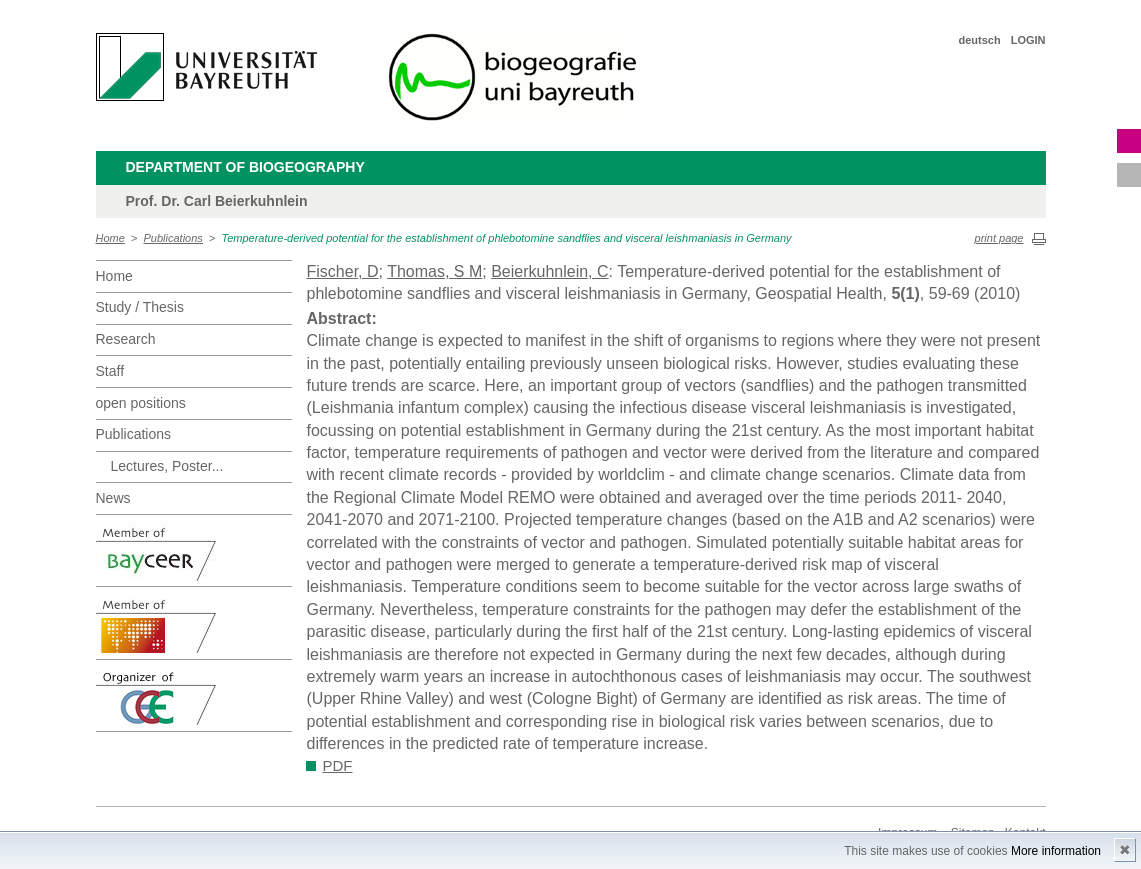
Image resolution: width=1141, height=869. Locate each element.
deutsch (979, 40)
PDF (338, 765)
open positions (141, 403)
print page (999, 238)
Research (126, 339)
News (113, 498)
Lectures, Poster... (167, 466)
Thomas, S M (434, 271)
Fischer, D (343, 271)
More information (1056, 851)
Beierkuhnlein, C (549, 271)
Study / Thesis (140, 307)
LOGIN (1028, 40)
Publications (173, 238)
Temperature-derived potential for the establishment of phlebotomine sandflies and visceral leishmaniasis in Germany (506, 238)
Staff (110, 371)
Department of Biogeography (245, 167)
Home (110, 238)
